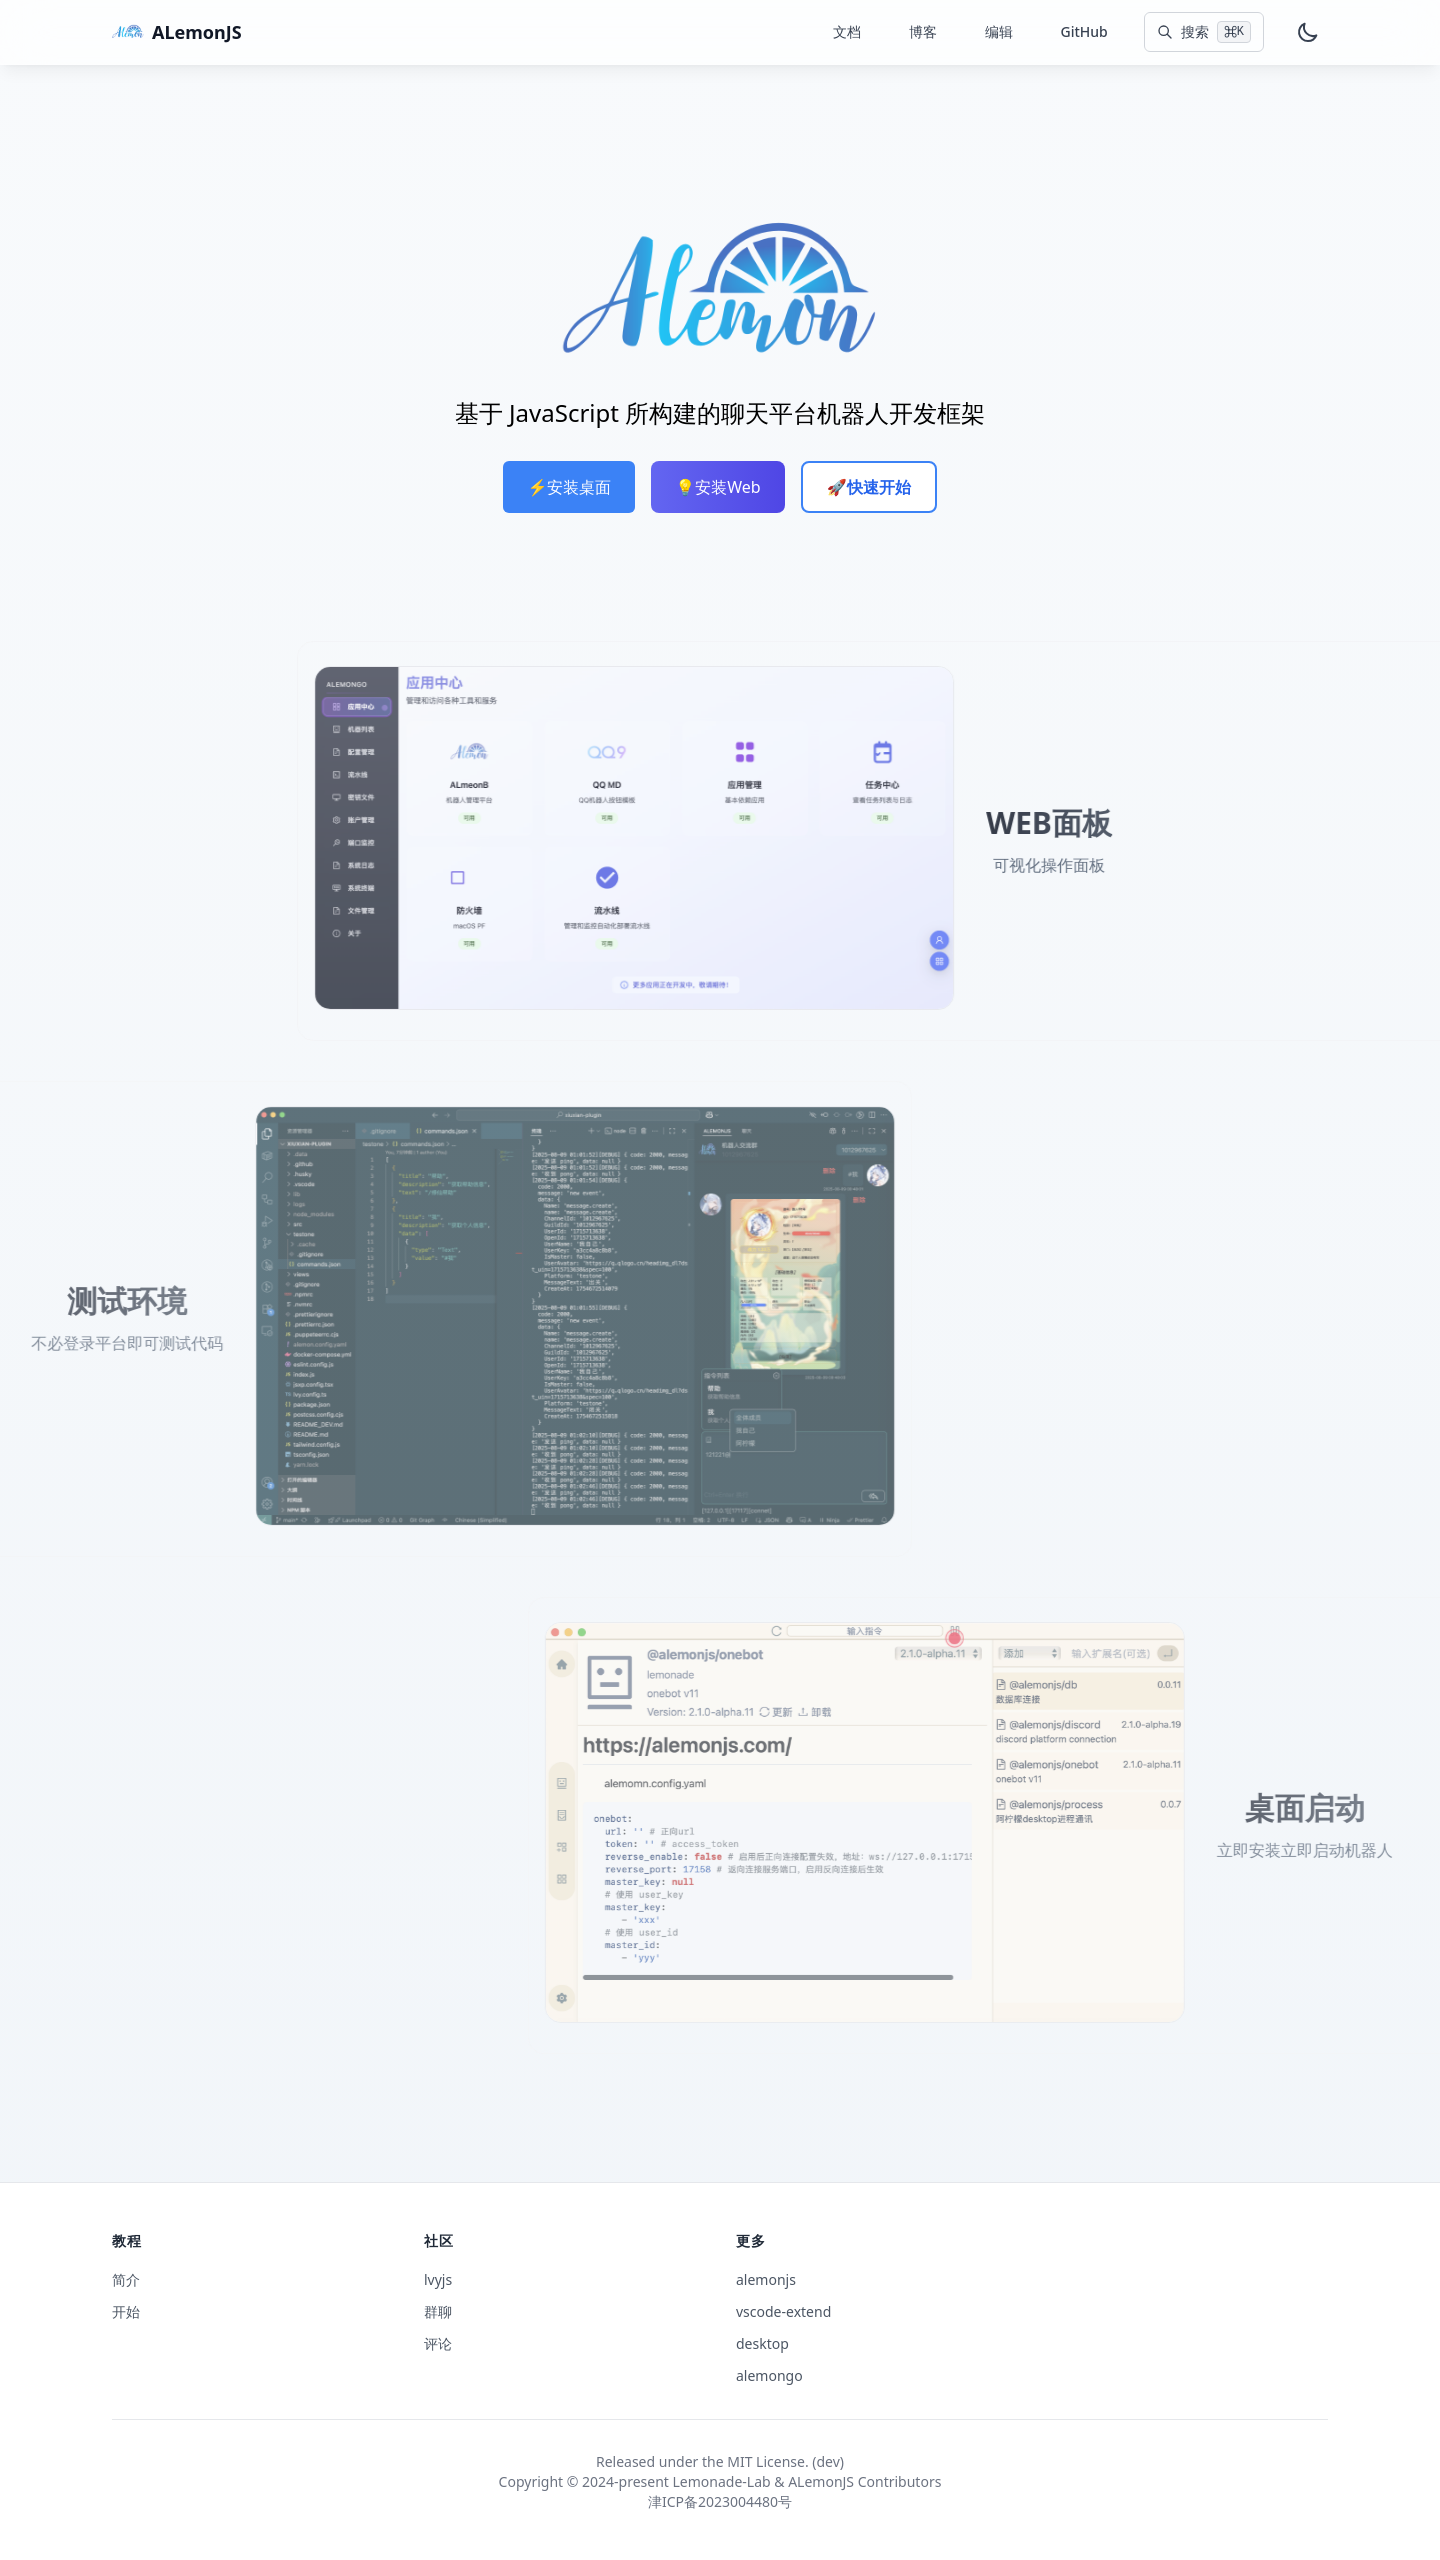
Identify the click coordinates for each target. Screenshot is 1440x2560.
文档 (847, 31)
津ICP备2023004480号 (720, 2501)
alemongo (769, 2375)
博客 (923, 31)
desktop (762, 2343)
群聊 (438, 2311)
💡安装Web (717, 487)
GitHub (1084, 31)
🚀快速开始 (869, 487)
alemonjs (766, 2279)
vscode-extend (783, 2311)
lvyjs (438, 2279)
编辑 (999, 31)
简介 (126, 2279)
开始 (126, 2311)
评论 (438, 2343)
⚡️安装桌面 (569, 487)
